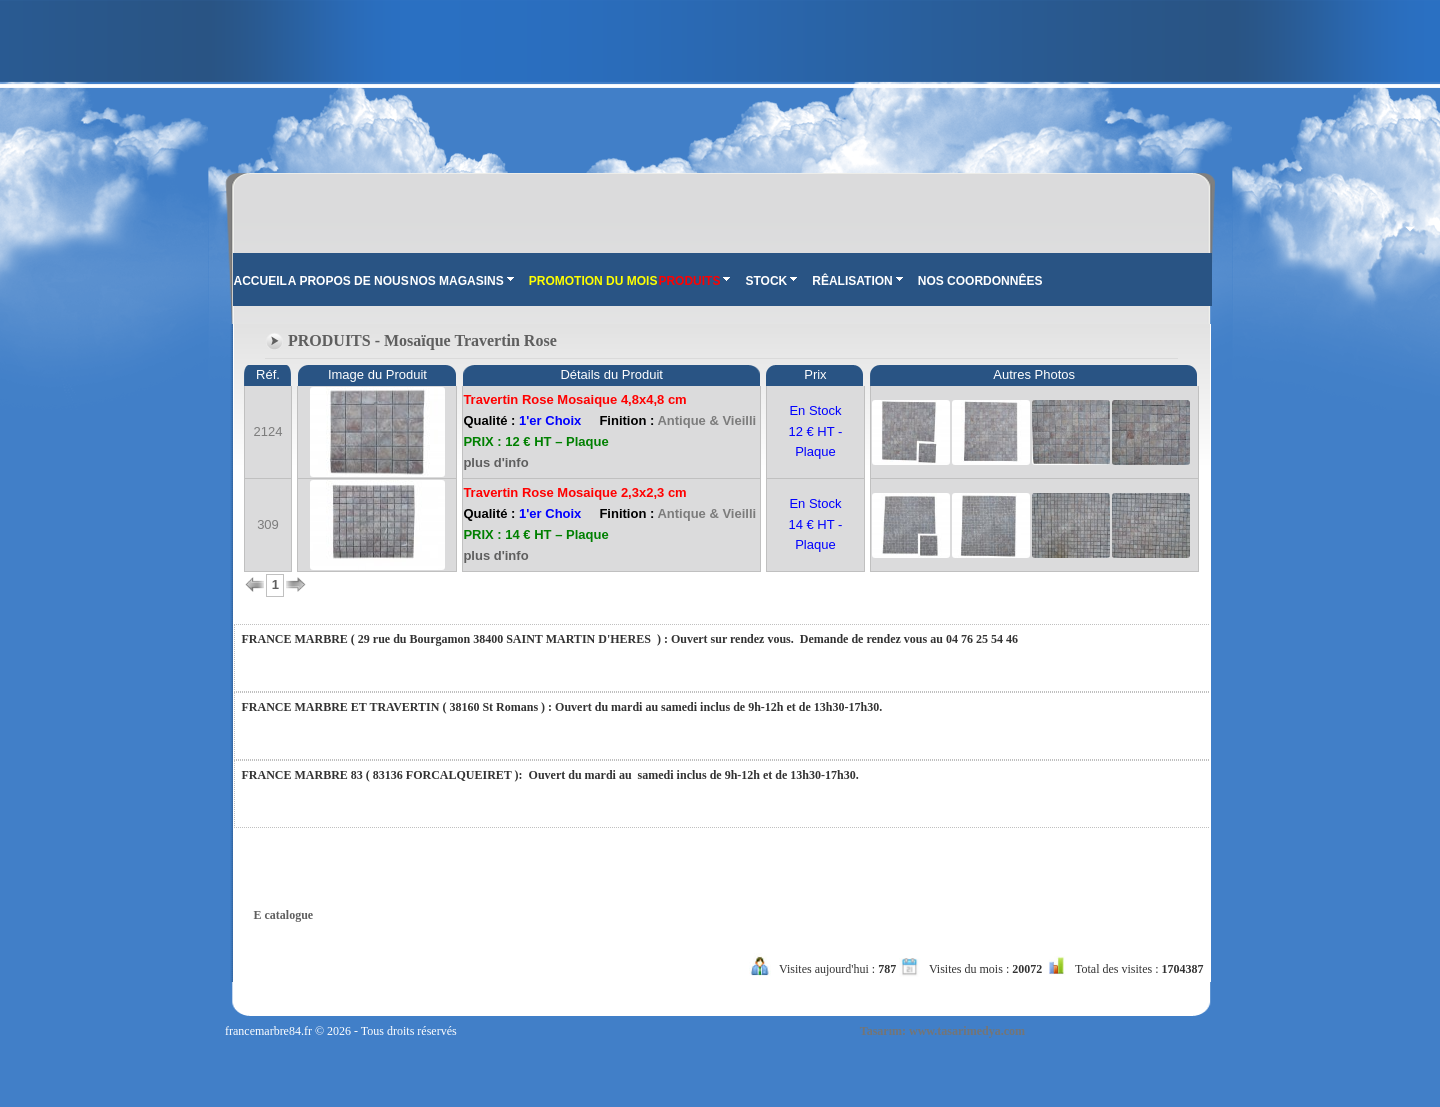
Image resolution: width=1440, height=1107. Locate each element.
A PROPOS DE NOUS (348, 281)
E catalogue (284, 915)
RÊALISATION (857, 281)
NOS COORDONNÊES (980, 281)
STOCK (771, 281)
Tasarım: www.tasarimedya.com (942, 1031)
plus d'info (495, 462)
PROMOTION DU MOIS (593, 281)
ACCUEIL (260, 281)
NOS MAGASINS (462, 281)
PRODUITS (694, 281)
